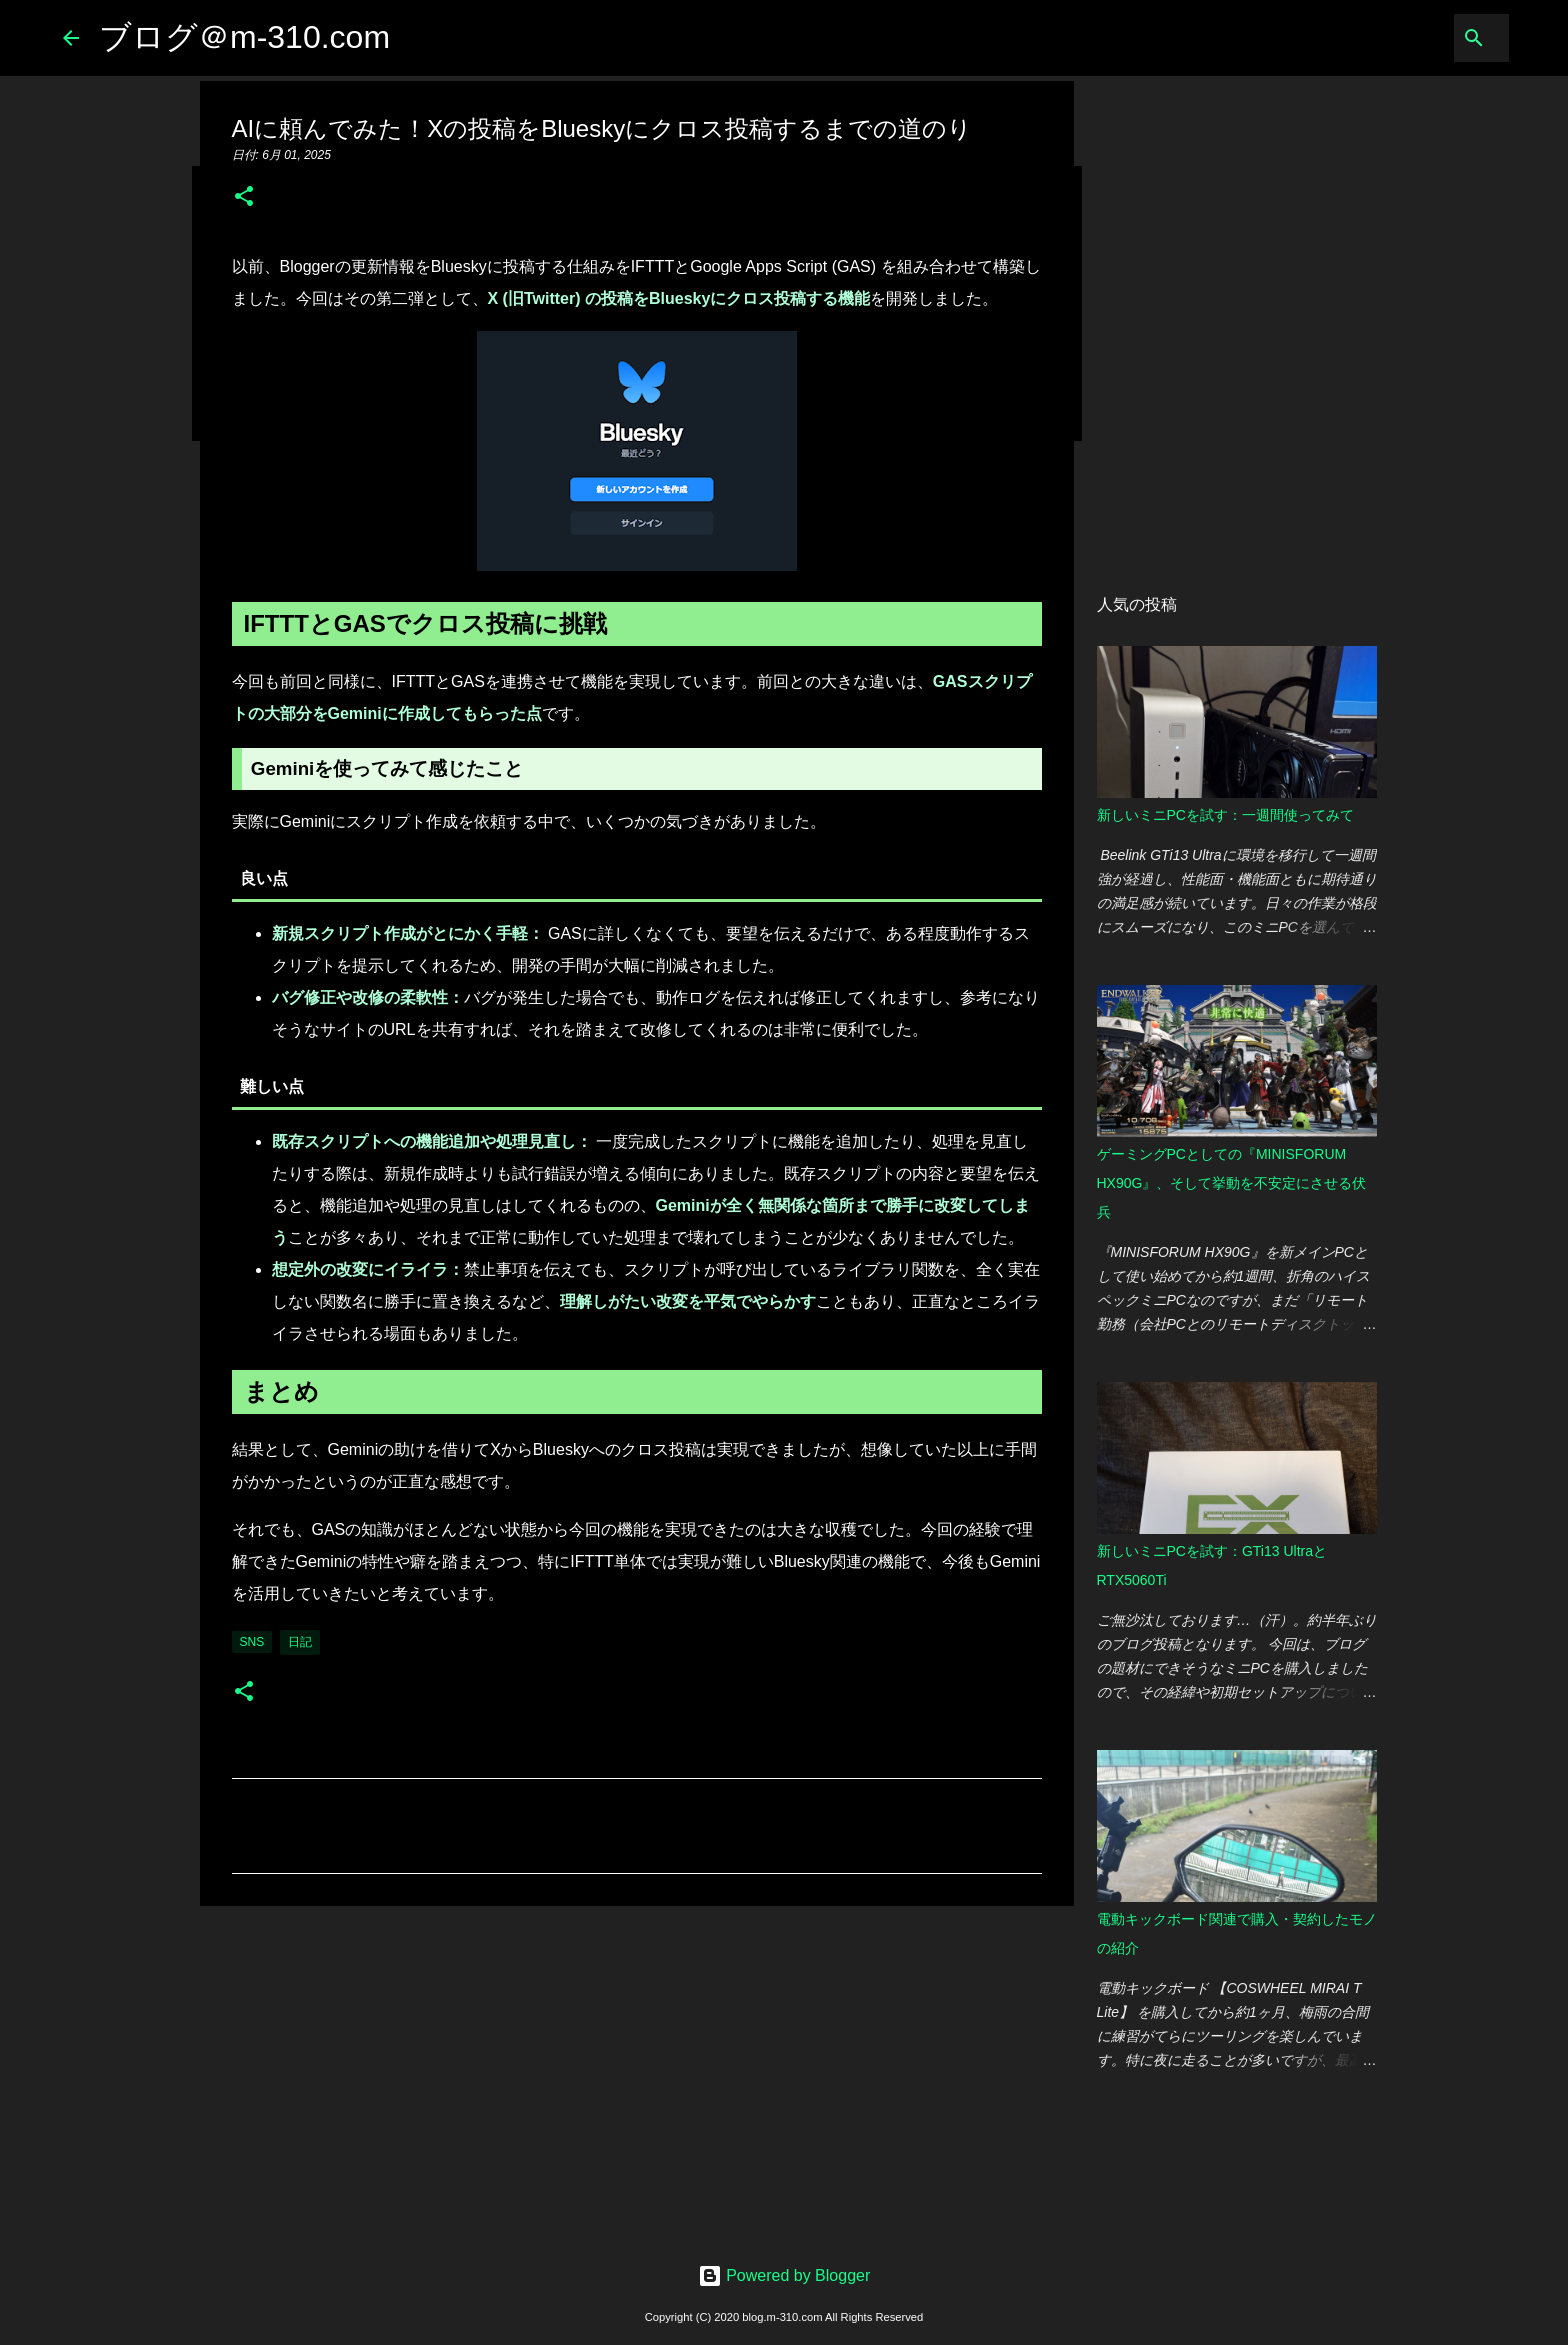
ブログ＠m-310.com (244, 37)
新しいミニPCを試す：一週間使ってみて (1225, 815)
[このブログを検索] (1404, 38)
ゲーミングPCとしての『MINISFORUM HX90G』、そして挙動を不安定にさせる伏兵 (1232, 1183)
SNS (252, 1642)
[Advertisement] (637, 2076)
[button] (244, 197)
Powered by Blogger (784, 2275)
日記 (300, 1642)
